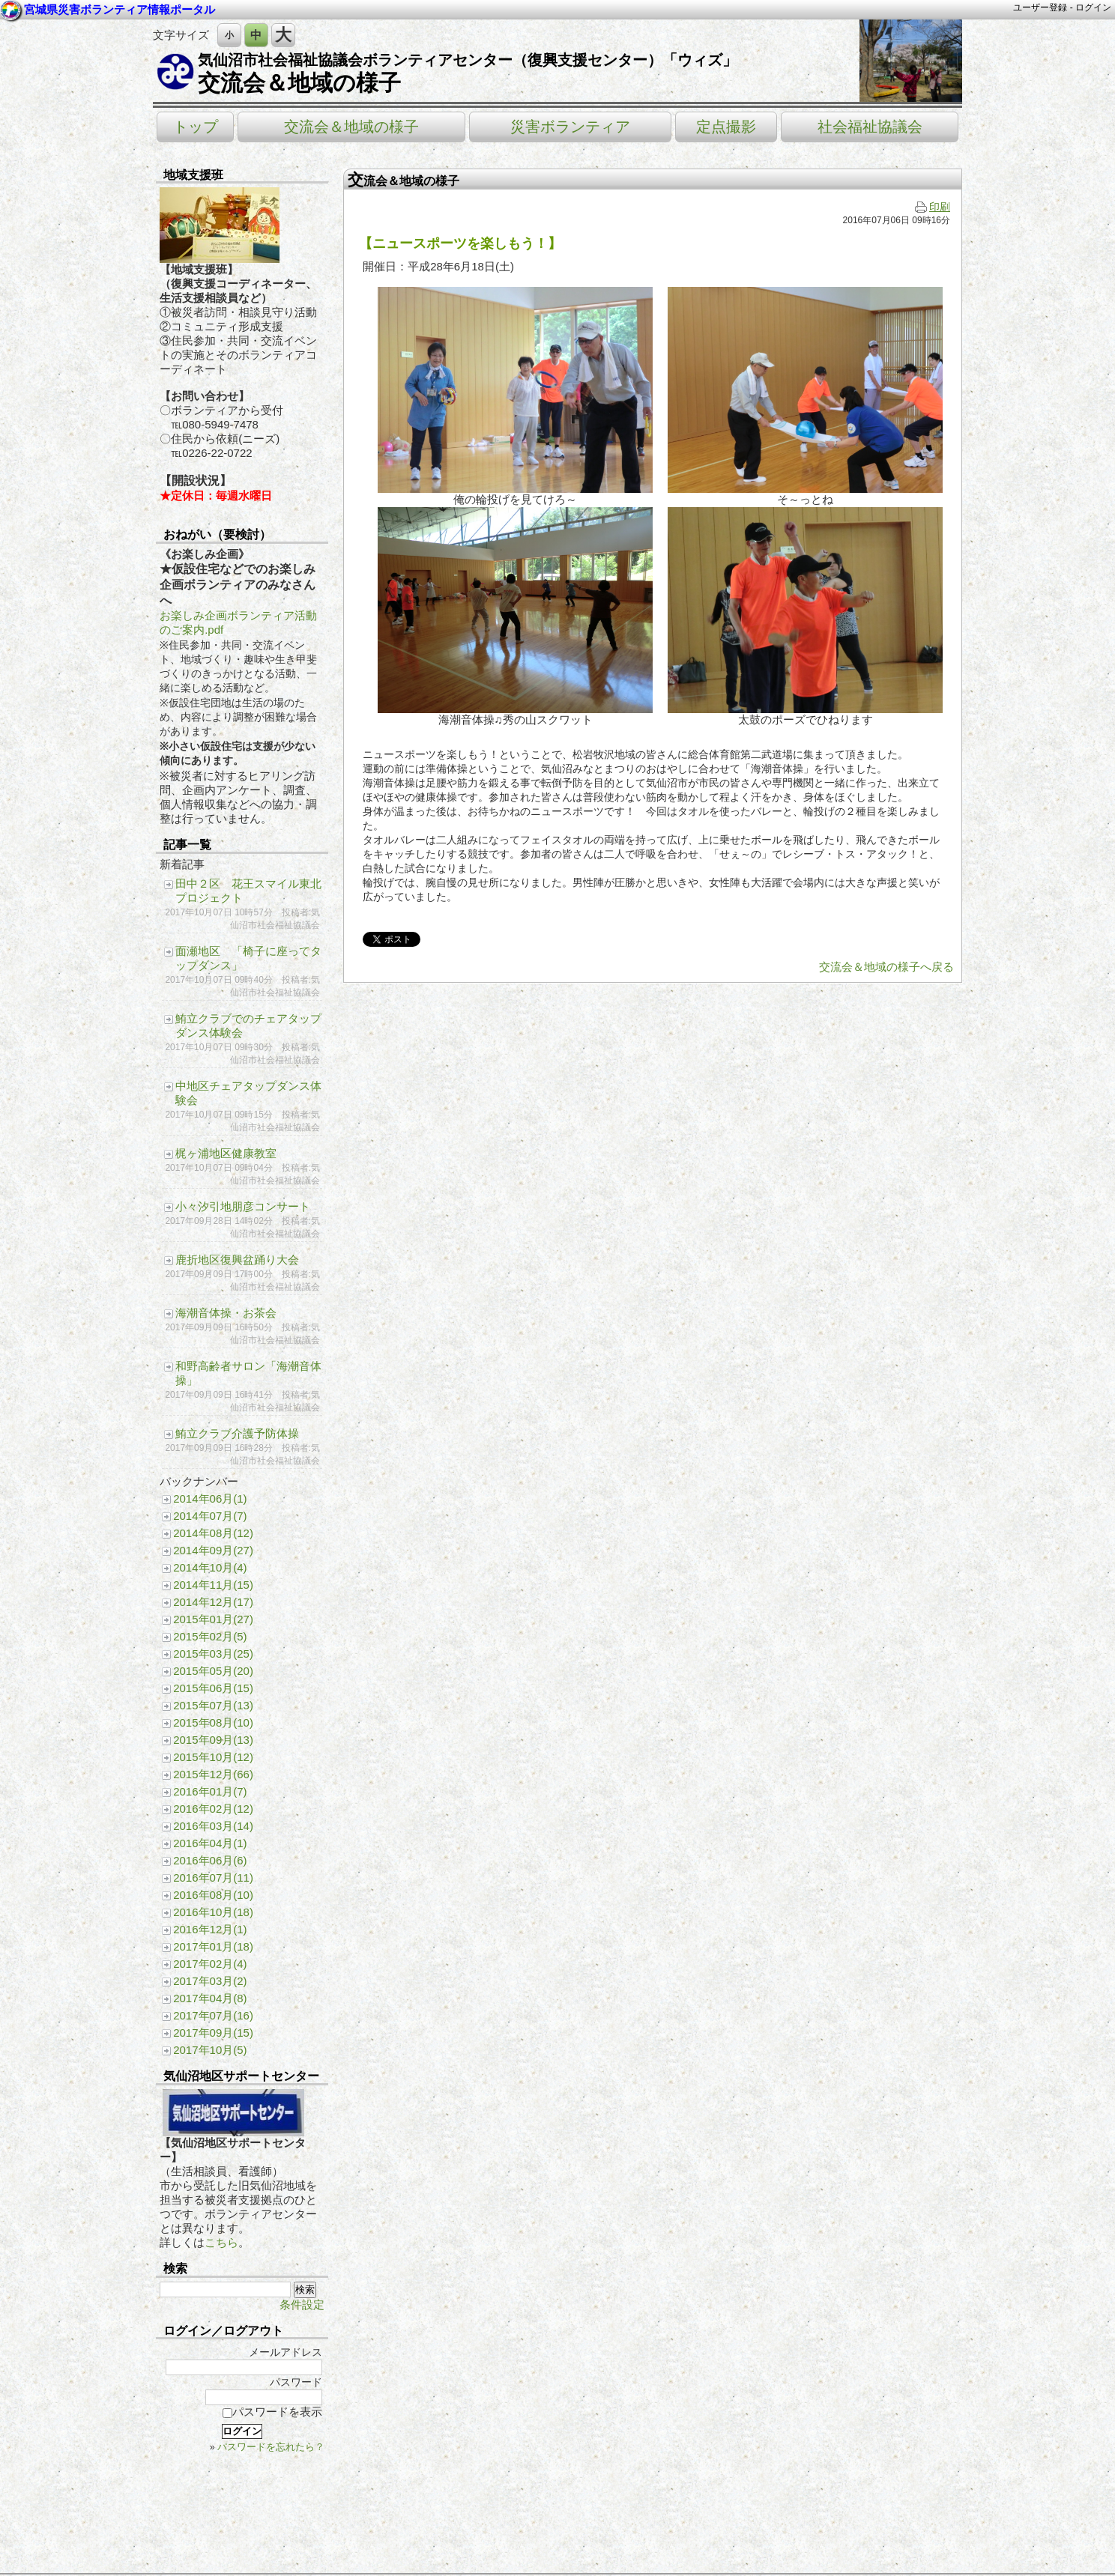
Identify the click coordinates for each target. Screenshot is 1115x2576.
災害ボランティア (570, 127)
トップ (195, 127)
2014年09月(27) (213, 1550)
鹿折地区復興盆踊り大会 (237, 1259)
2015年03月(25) (213, 1653)
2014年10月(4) (210, 1567)
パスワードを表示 (272, 2411)
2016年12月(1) (210, 1929)
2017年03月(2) (210, 1981)
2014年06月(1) (210, 1498)
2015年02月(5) (210, 1636)
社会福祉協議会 (870, 127)
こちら (221, 2242)
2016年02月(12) (213, 1808)
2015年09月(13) (213, 1739)
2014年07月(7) (210, 1515)
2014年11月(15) (213, 1584)
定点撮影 (726, 127)
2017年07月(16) (213, 2015)
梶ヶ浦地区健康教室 (226, 1153)
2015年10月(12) (213, 1757)
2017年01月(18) (213, 1946)
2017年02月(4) (210, 1963)
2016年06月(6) (210, 1860)
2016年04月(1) (210, 1843)
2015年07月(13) (213, 1705)
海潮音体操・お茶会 (226, 1312)
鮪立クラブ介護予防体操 (237, 1433)
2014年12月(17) (213, 1601)
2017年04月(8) (210, 1998)
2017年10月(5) (210, 2049)
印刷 (932, 207)
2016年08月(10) (213, 1894)
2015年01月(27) (213, 1619)
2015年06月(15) (213, 1688)
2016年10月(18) (213, 1912)
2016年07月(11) (213, 1877)
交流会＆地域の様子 (299, 82)
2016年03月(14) (213, 1825)
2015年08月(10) (213, 1722)
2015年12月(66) (213, 1774)
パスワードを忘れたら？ (270, 2447)
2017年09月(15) (213, 2032)
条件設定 (301, 2304)
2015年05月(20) (213, 1670)
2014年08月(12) (213, 1533)
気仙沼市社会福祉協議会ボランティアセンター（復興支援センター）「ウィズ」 (467, 60)
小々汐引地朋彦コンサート (242, 1206)
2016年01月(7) (210, 1791)
